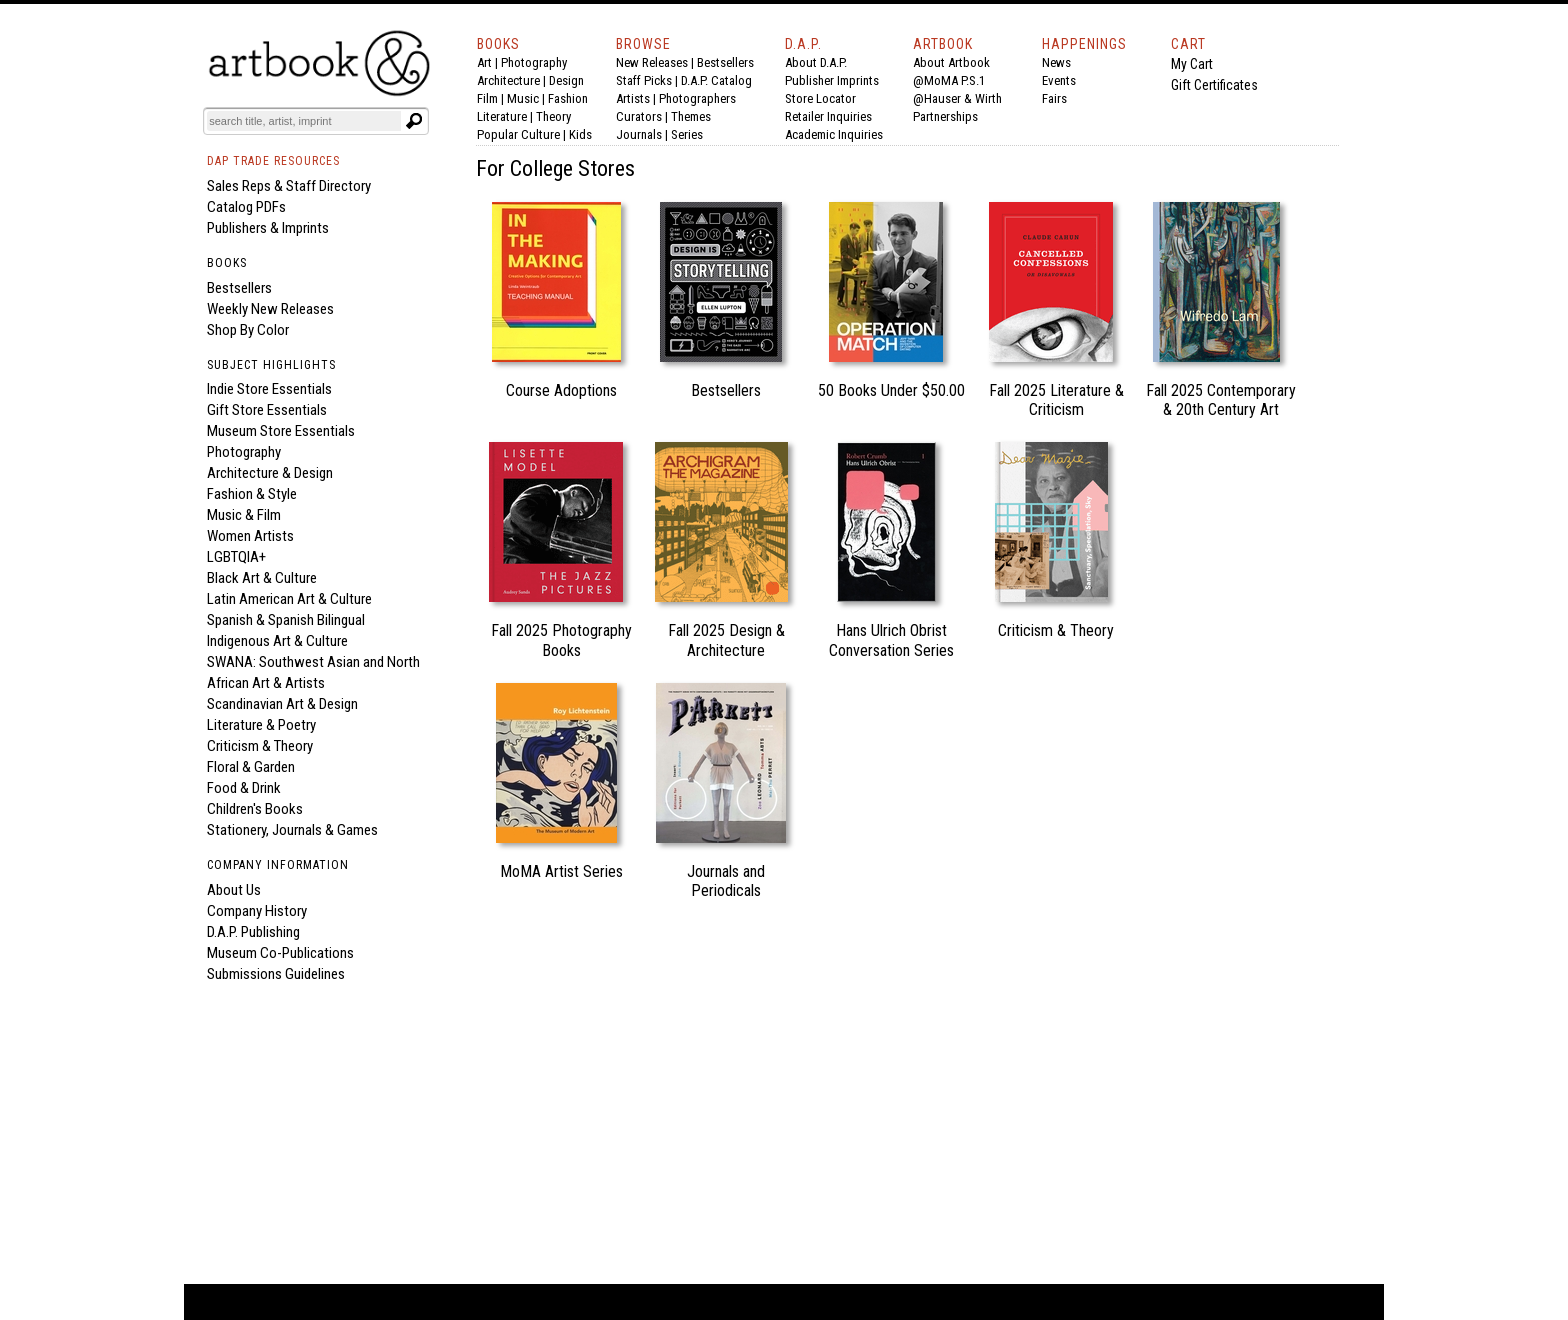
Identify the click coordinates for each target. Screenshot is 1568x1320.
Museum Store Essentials (281, 431)
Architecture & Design (270, 473)
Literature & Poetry (261, 725)
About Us (234, 890)
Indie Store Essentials (269, 389)
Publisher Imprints (832, 80)
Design (566, 80)
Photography (534, 62)
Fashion (568, 98)
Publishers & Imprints (268, 228)
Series (687, 134)
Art (484, 62)
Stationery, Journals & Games (292, 830)
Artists (633, 98)
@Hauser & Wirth (957, 98)
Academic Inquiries (834, 134)
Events (1059, 80)
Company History (257, 911)
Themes (691, 116)
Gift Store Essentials (267, 410)
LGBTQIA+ (236, 557)
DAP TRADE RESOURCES (273, 161)
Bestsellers (725, 62)
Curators (639, 116)
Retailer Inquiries (828, 116)
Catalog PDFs (246, 207)
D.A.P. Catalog (716, 80)
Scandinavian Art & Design (282, 704)
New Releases (652, 62)
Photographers (697, 98)
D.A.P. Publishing (253, 932)
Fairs (1054, 98)
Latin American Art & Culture (289, 599)
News (1056, 62)
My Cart (1192, 64)
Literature (502, 116)
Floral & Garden (251, 767)
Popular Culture (518, 134)
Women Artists (250, 536)
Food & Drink (244, 788)
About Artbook (951, 62)
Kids (580, 134)
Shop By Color (248, 330)
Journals (639, 134)
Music (523, 98)
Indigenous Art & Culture (277, 641)
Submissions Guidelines (276, 974)
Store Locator (820, 98)
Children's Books (255, 809)
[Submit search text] (414, 121)
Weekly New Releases (270, 309)
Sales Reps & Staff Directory (289, 186)
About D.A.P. (816, 62)
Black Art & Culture (262, 578)
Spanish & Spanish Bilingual (286, 620)
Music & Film (244, 515)
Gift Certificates (1214, 85)
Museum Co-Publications (280, 953)
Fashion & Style (252, 494)
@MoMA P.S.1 (949, 80)
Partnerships (945, 116)
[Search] (304, 121)
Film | (492, 98)
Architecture (508, 80)
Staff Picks (644, 80)
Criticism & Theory (260, 746)
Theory (553, 116)
